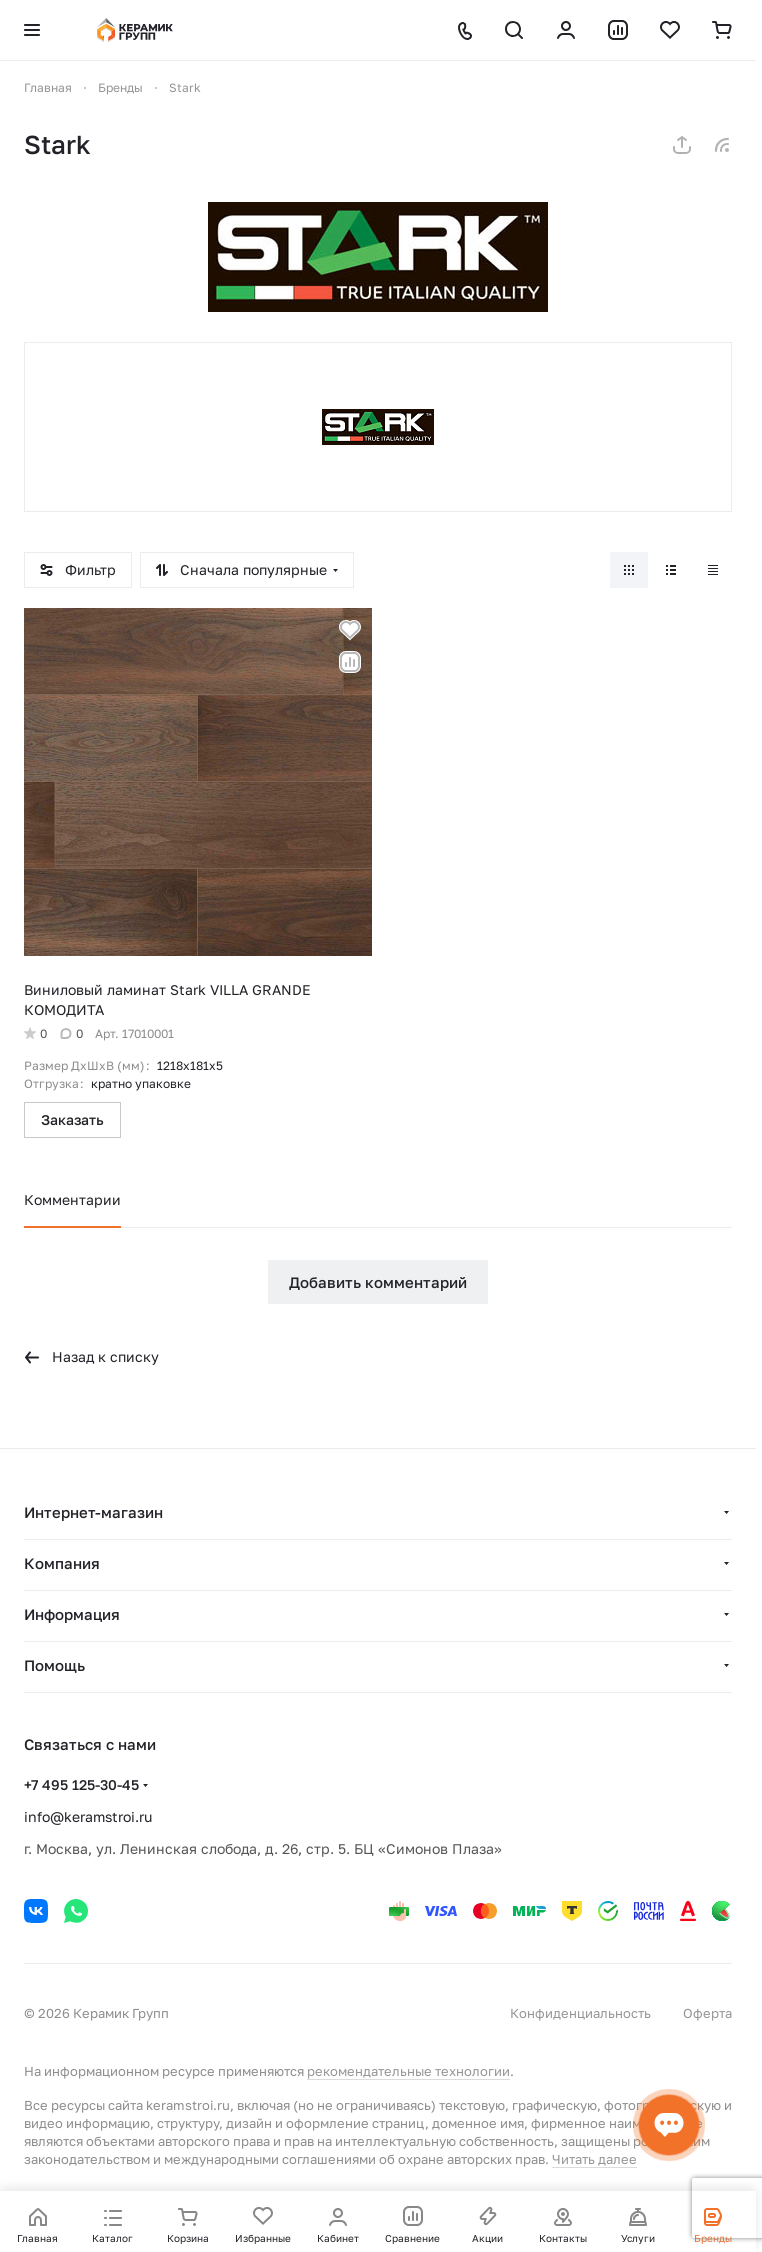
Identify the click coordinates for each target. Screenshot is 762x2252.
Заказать (72, 1119)
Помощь (54, 1665)
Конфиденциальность (580, 2013)
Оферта (707, 2013)
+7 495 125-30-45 (81, 1784)
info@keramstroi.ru (88, 1816)
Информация (72, 1614)
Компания (62, 1563)
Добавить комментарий (378, 1282)
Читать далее (594, 2159)
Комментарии (72, 1199)
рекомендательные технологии (408, 2071)
